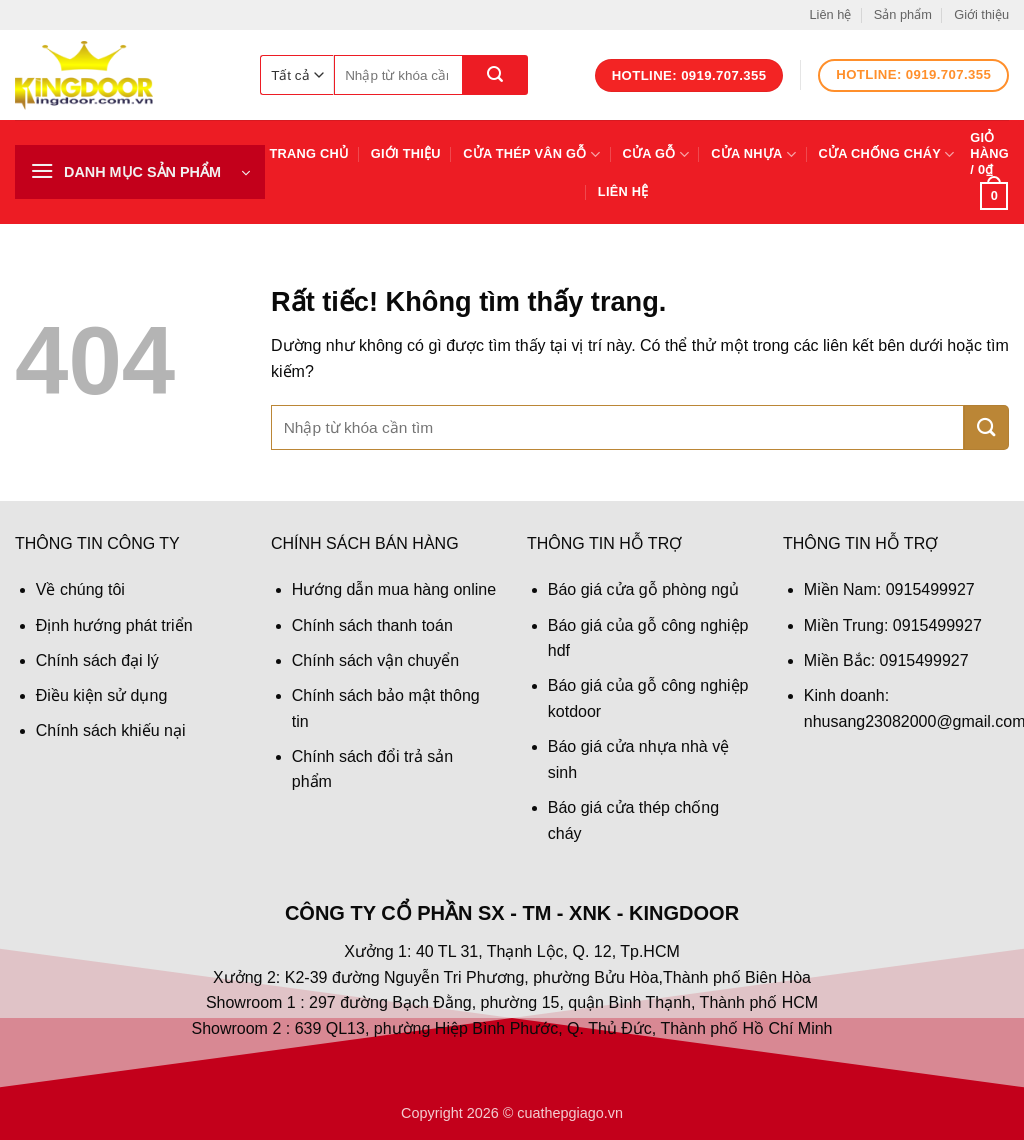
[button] (140, 172)
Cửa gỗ (655, 154)
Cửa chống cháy (886, 154)
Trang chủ (309, 153)
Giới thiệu (981, 14)
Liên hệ (830, 14)
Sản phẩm (903, 14)
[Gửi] (495, 75)
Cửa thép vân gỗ (531, 154)
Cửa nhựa (753, 154)
